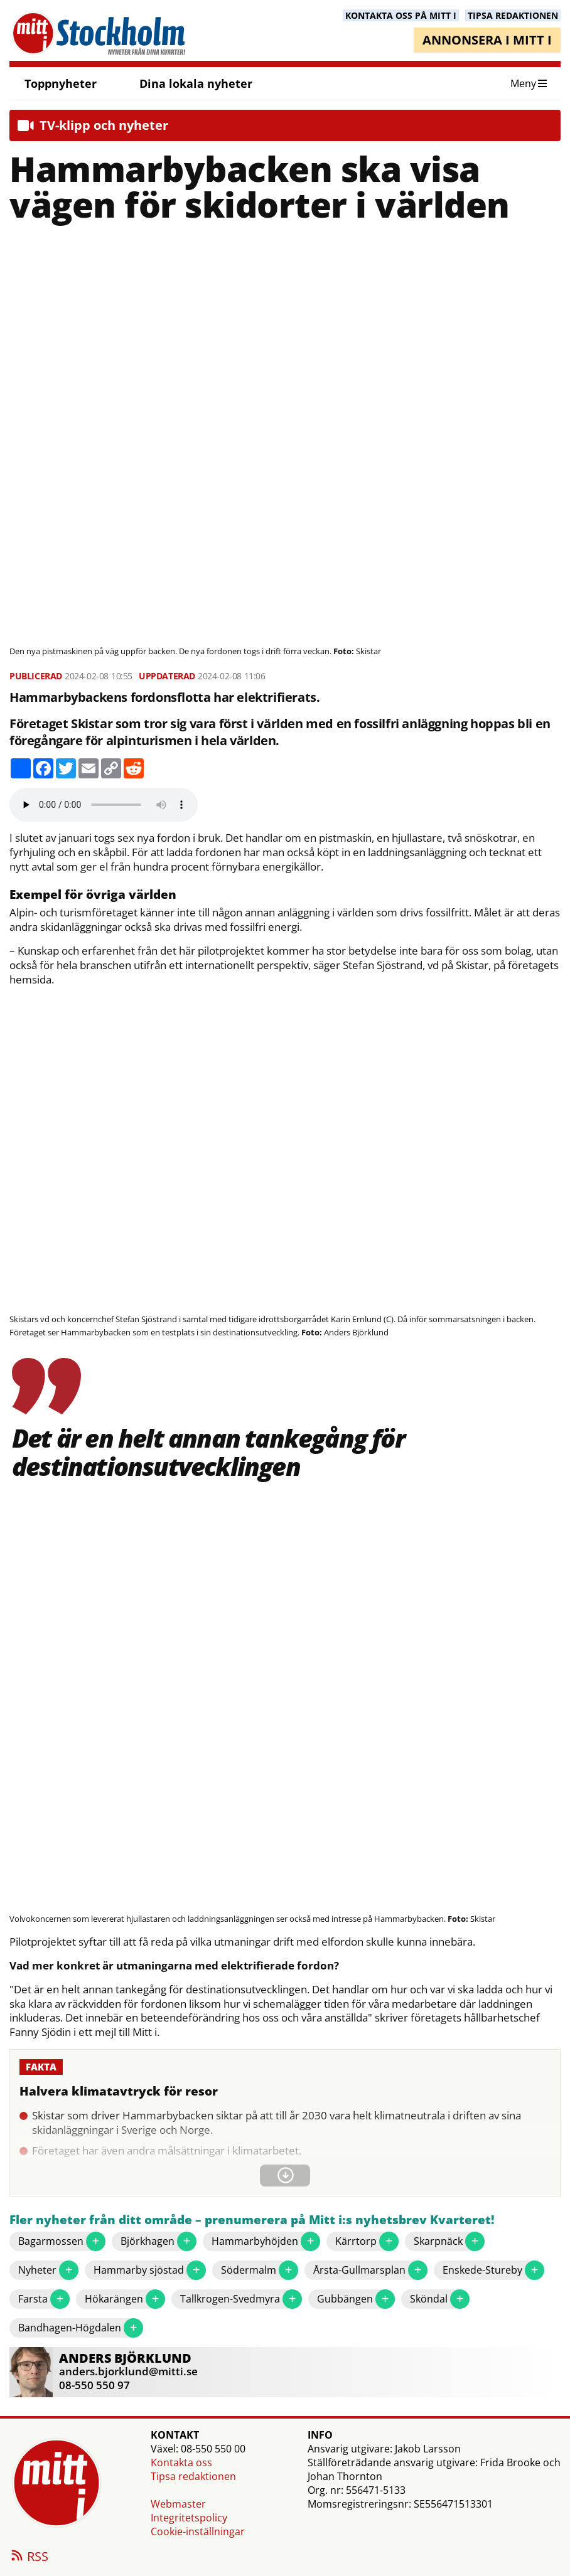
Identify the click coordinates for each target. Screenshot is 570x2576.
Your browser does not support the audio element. (103, 805)
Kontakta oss (181, 2462)
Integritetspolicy (189, 2518)
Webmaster (178, 2504)
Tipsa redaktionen (193, 2476)
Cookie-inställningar (198, 2531)
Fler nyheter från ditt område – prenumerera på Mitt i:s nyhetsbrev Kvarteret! (252, 2220)
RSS (28, 2557)
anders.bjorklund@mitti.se (128, 2371)
